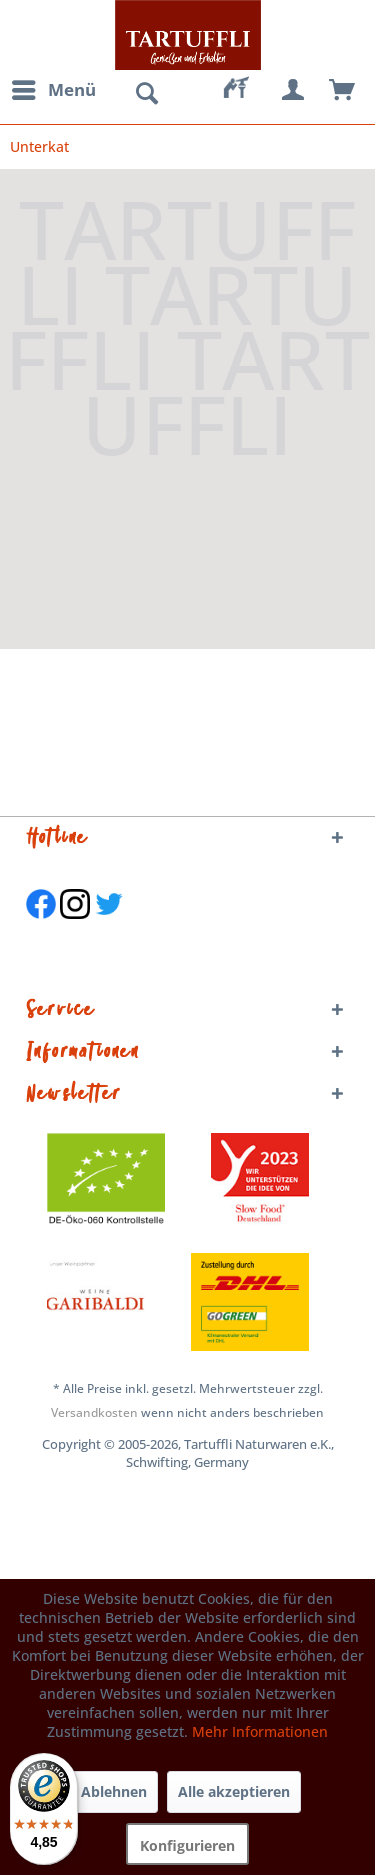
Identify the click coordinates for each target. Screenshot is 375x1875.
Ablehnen (114, 1791)
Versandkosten (94, 1412)
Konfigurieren (187, 1845)
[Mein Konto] (294, 90)
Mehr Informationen (260, 1731)
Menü (54, 87)
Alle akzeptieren (234, 1791)
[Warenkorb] (343, 90)
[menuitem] (53, 90)
